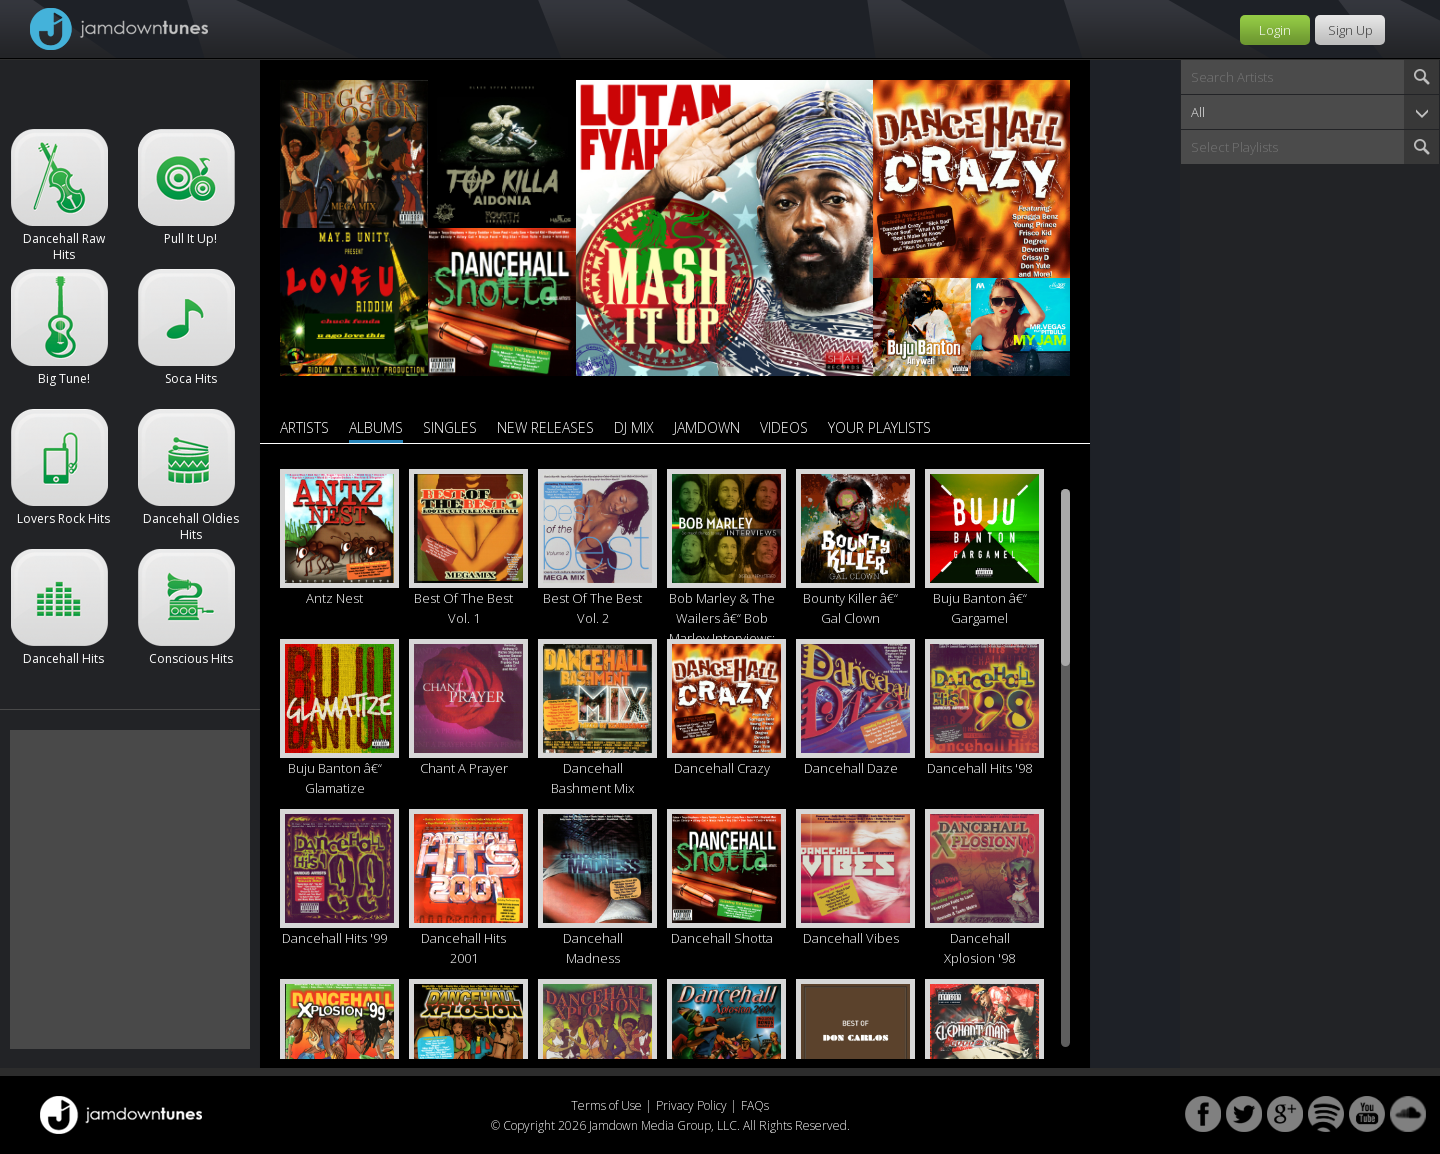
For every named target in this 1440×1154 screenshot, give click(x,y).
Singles (450, 427)
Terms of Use (606, 1105)
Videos (784, 427)
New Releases (545, 427)
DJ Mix (634, 427)
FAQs (755, 1105)
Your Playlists (879, 427)
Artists (304, 427)
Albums (376, 427)
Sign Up (1350, 30)
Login (1275, 30)
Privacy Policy (691, 1105)
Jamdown (707, 427)
